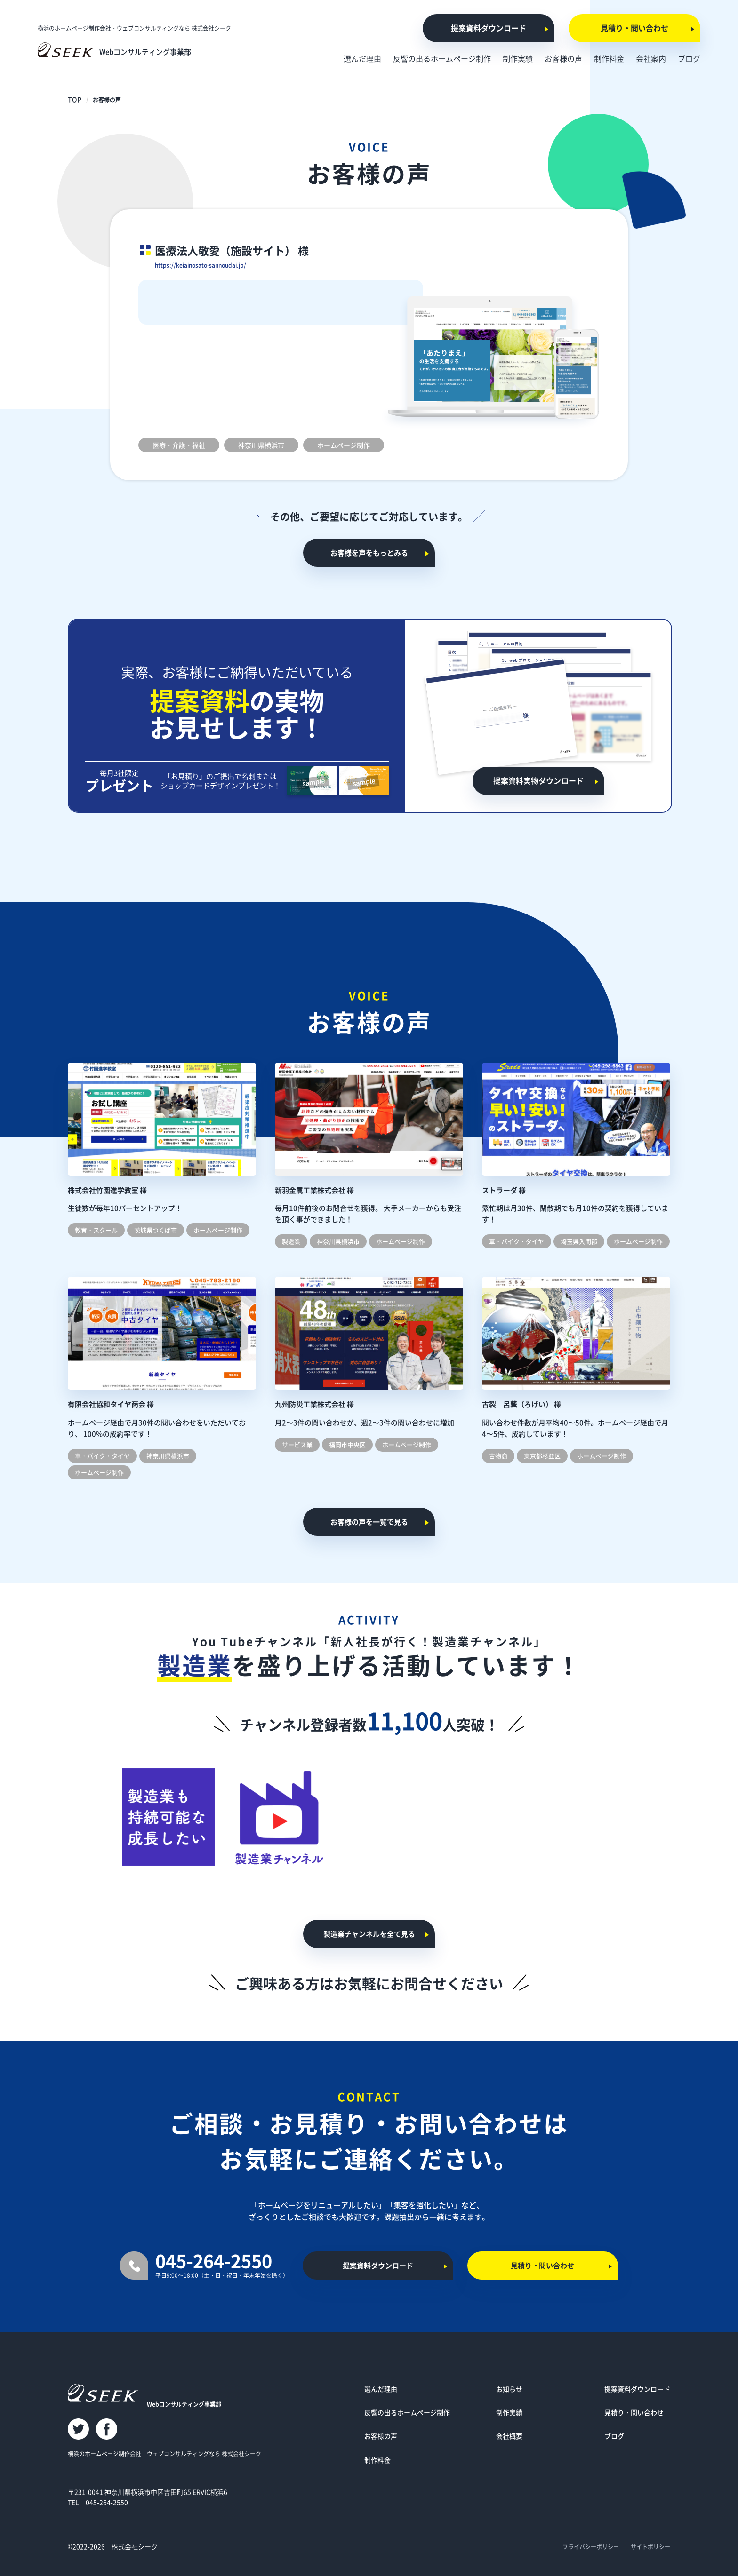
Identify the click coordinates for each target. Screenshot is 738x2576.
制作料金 (377, 2464)
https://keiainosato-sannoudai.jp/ (214, 264)
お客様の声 (380, 2440)
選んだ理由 (380, 2393)
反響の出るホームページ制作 (407, 2416)
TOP (74, 99)
